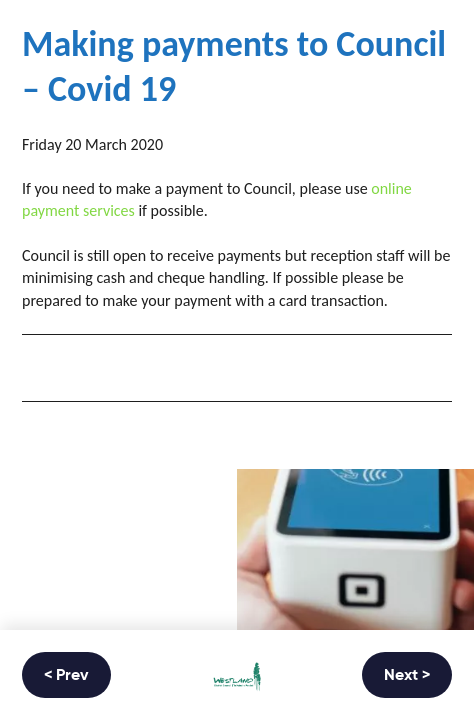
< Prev (66, 676)
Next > (407, 676)
